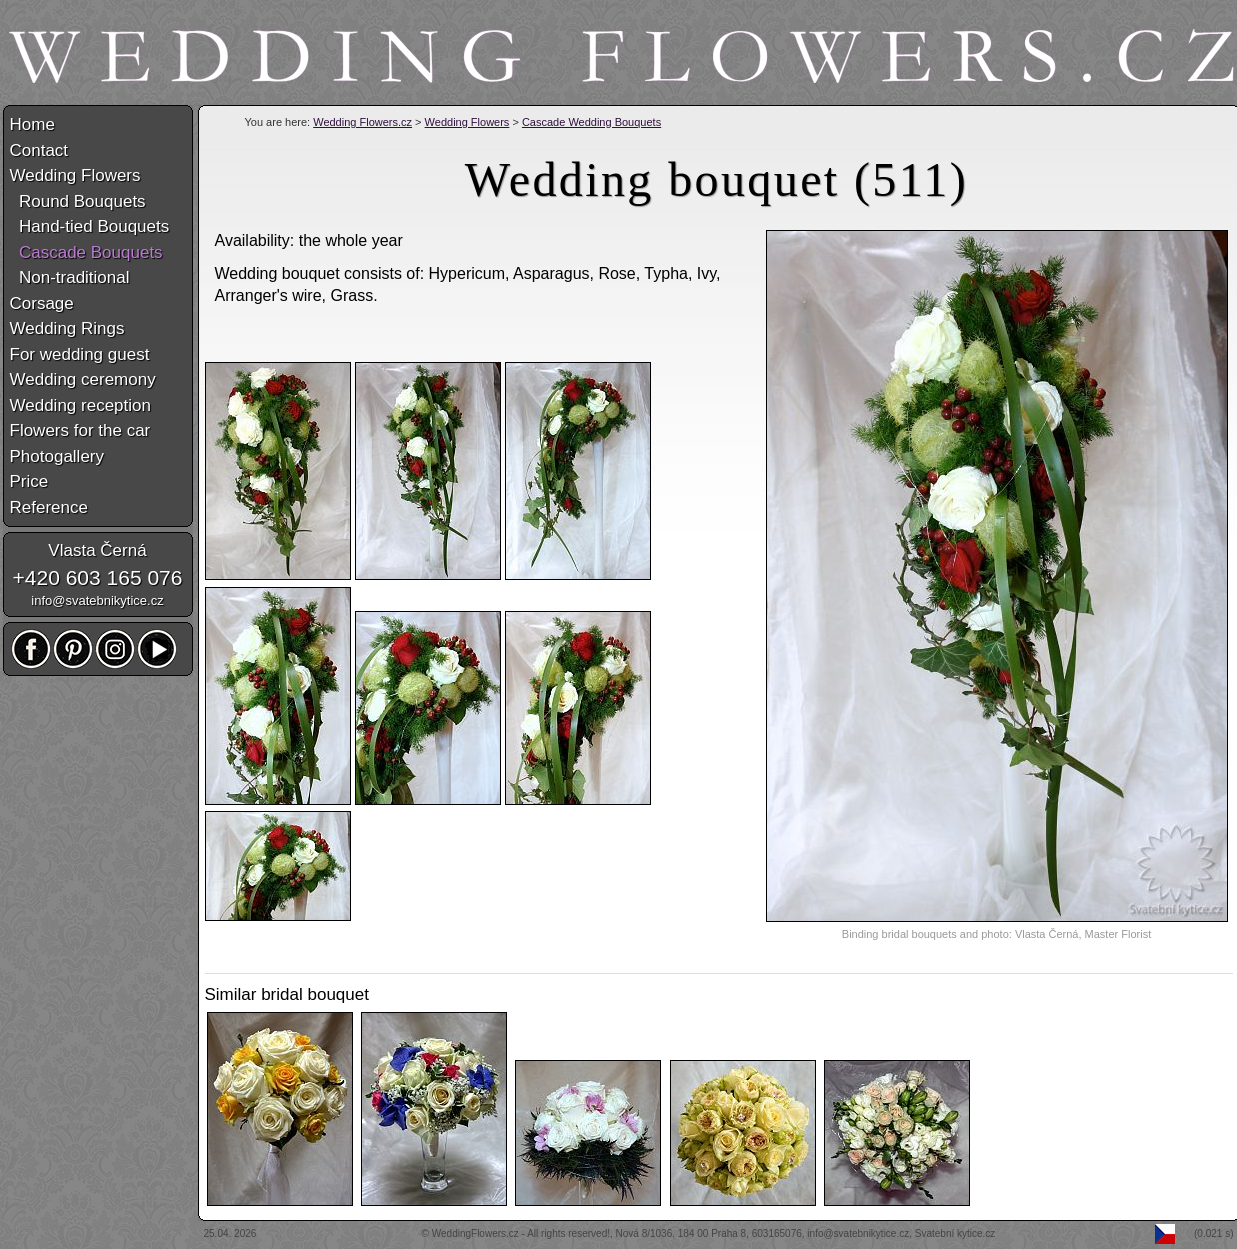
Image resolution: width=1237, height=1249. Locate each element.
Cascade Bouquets (86, 252)
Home (32, 124)
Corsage (42, 303)
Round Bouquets (78, 201)
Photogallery (57, 456)
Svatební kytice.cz (955, 1233)
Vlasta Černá (97, 550)
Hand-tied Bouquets (90, 226)
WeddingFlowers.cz (475, 1233)
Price (29, 481)
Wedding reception (80, 405)
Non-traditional (70, 277)
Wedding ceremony (83, 379)
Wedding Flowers (467, 122)
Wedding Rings (67, 328)
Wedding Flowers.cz (362, 122)
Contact (39, 150)
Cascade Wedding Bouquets (591, 122)
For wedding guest (80, 354)
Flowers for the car (80, 430)
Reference (49, 507)
